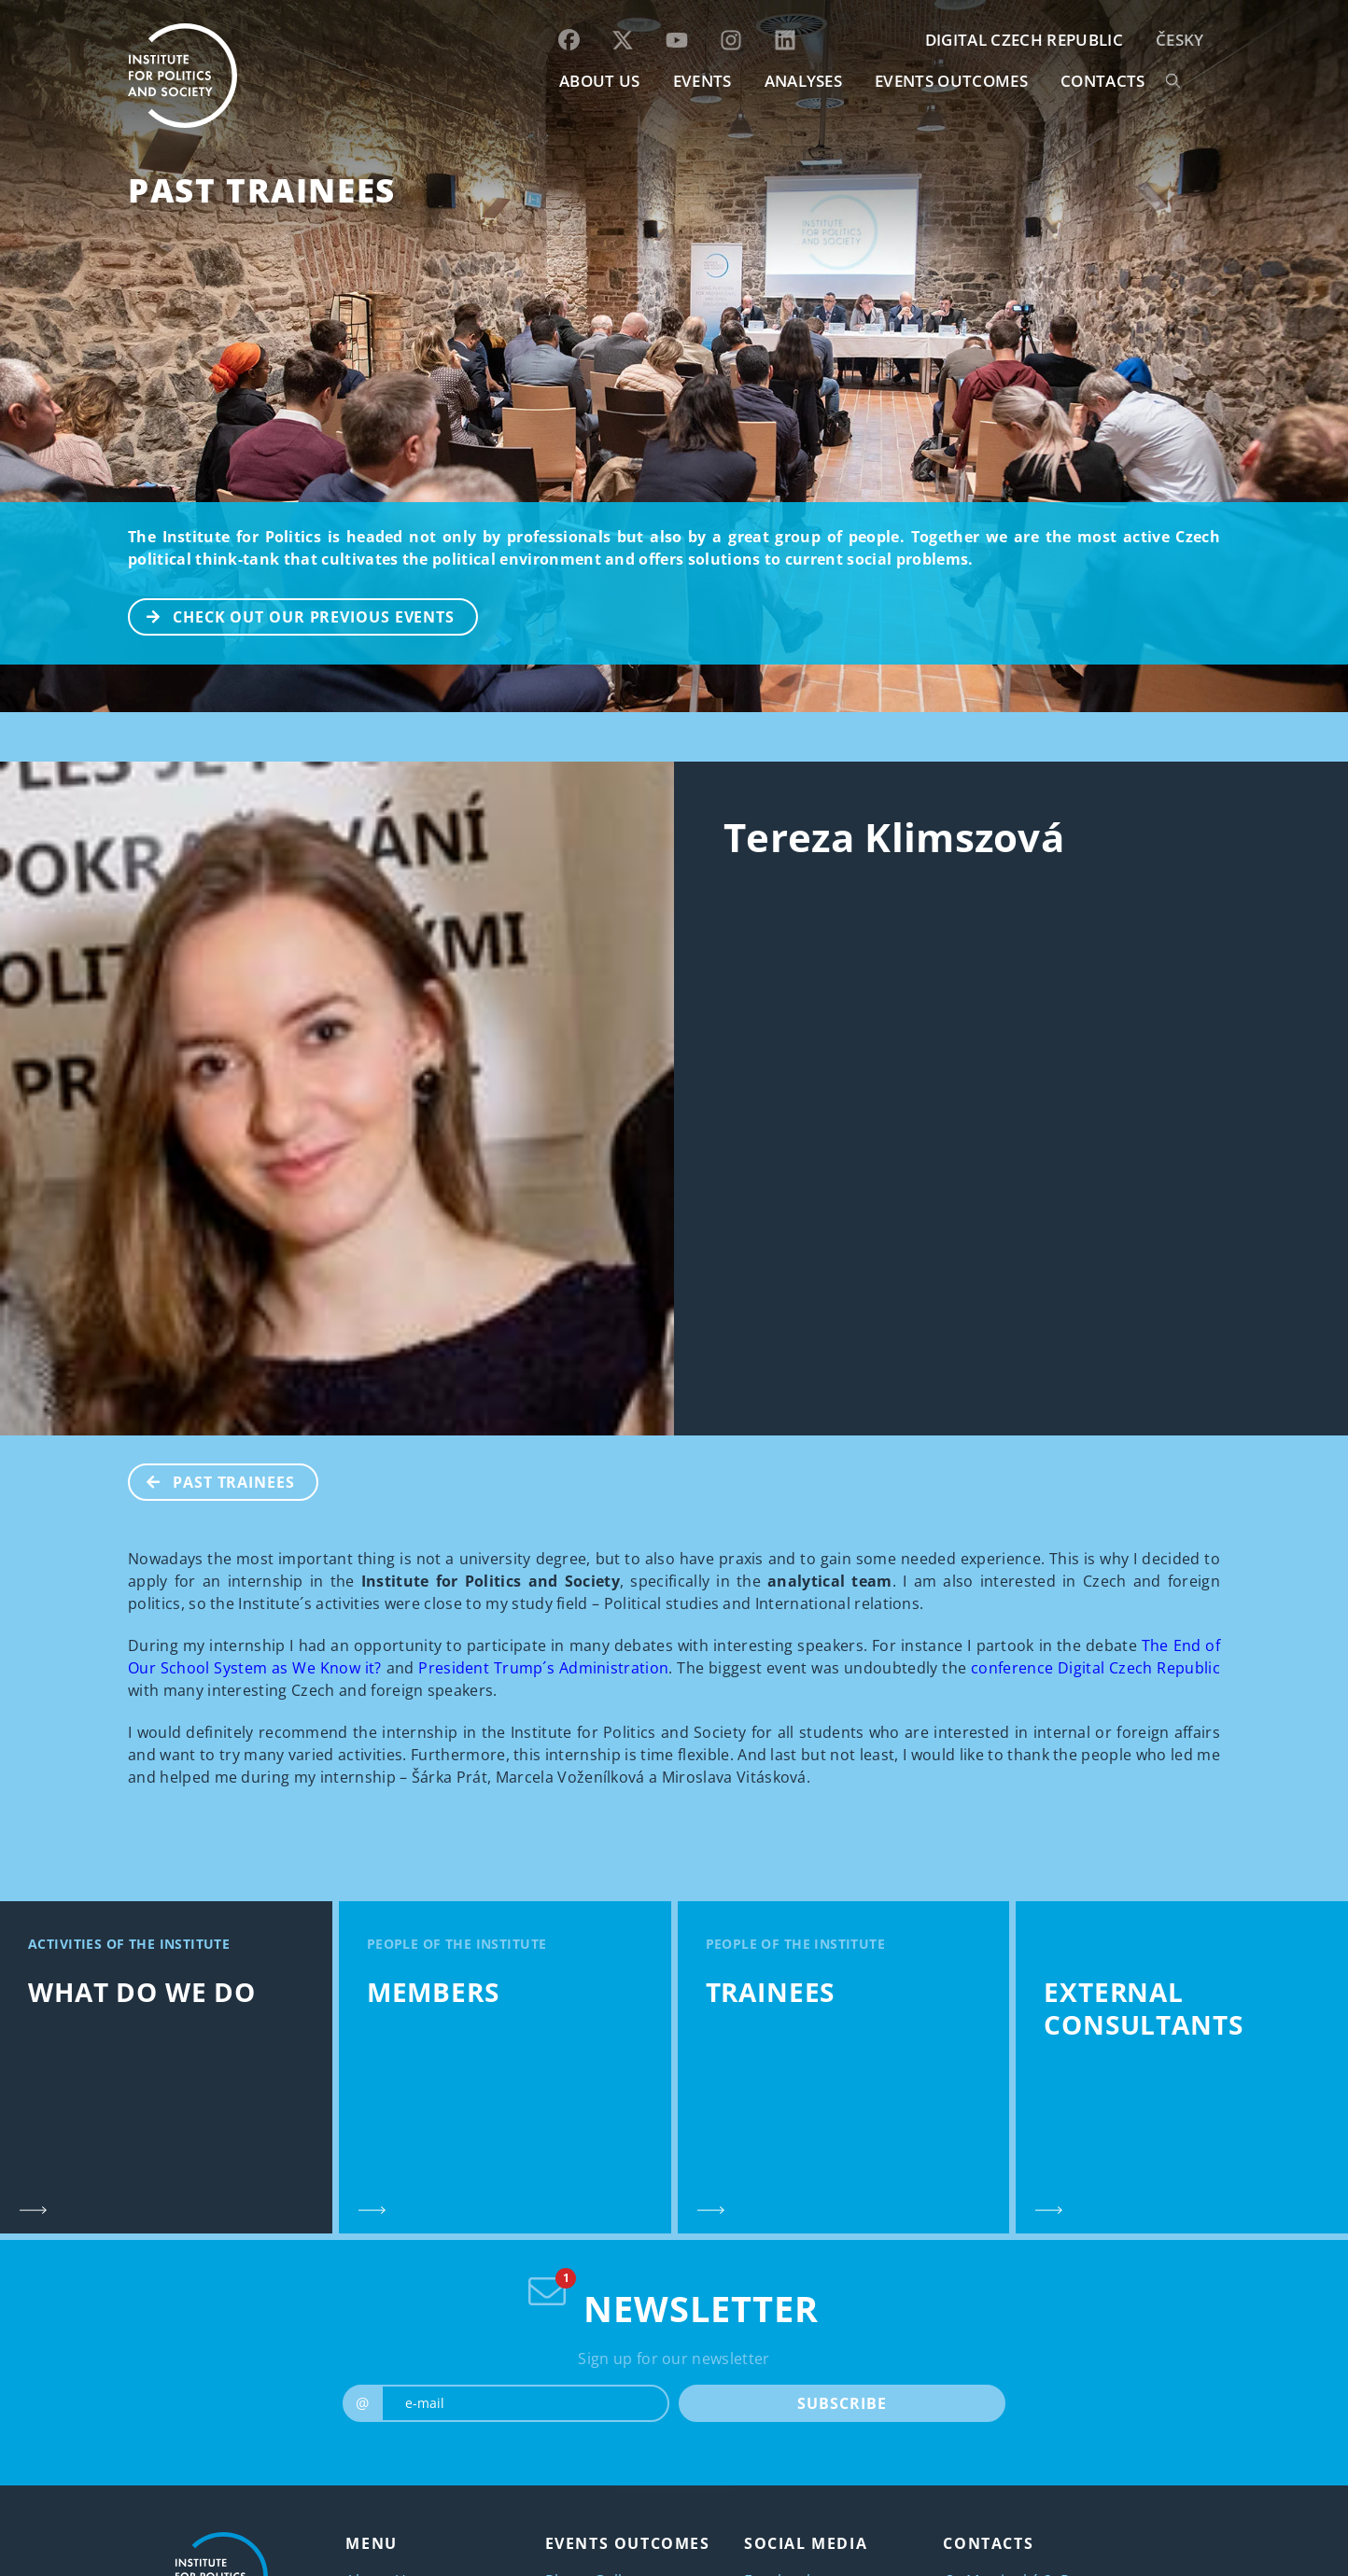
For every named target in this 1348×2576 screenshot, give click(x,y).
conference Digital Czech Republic (1095, 1668)
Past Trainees (262, 190)
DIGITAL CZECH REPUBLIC (1024, 39)
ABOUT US (599, 80)
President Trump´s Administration (543, 1668)
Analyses (804, 80)
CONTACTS (1102, 80)
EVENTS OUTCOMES (951, 80)
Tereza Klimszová (893, 836)
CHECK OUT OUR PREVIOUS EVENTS (292, 615)
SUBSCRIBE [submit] (841, 2403)
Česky (1180, 39)
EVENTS (702, 80)
